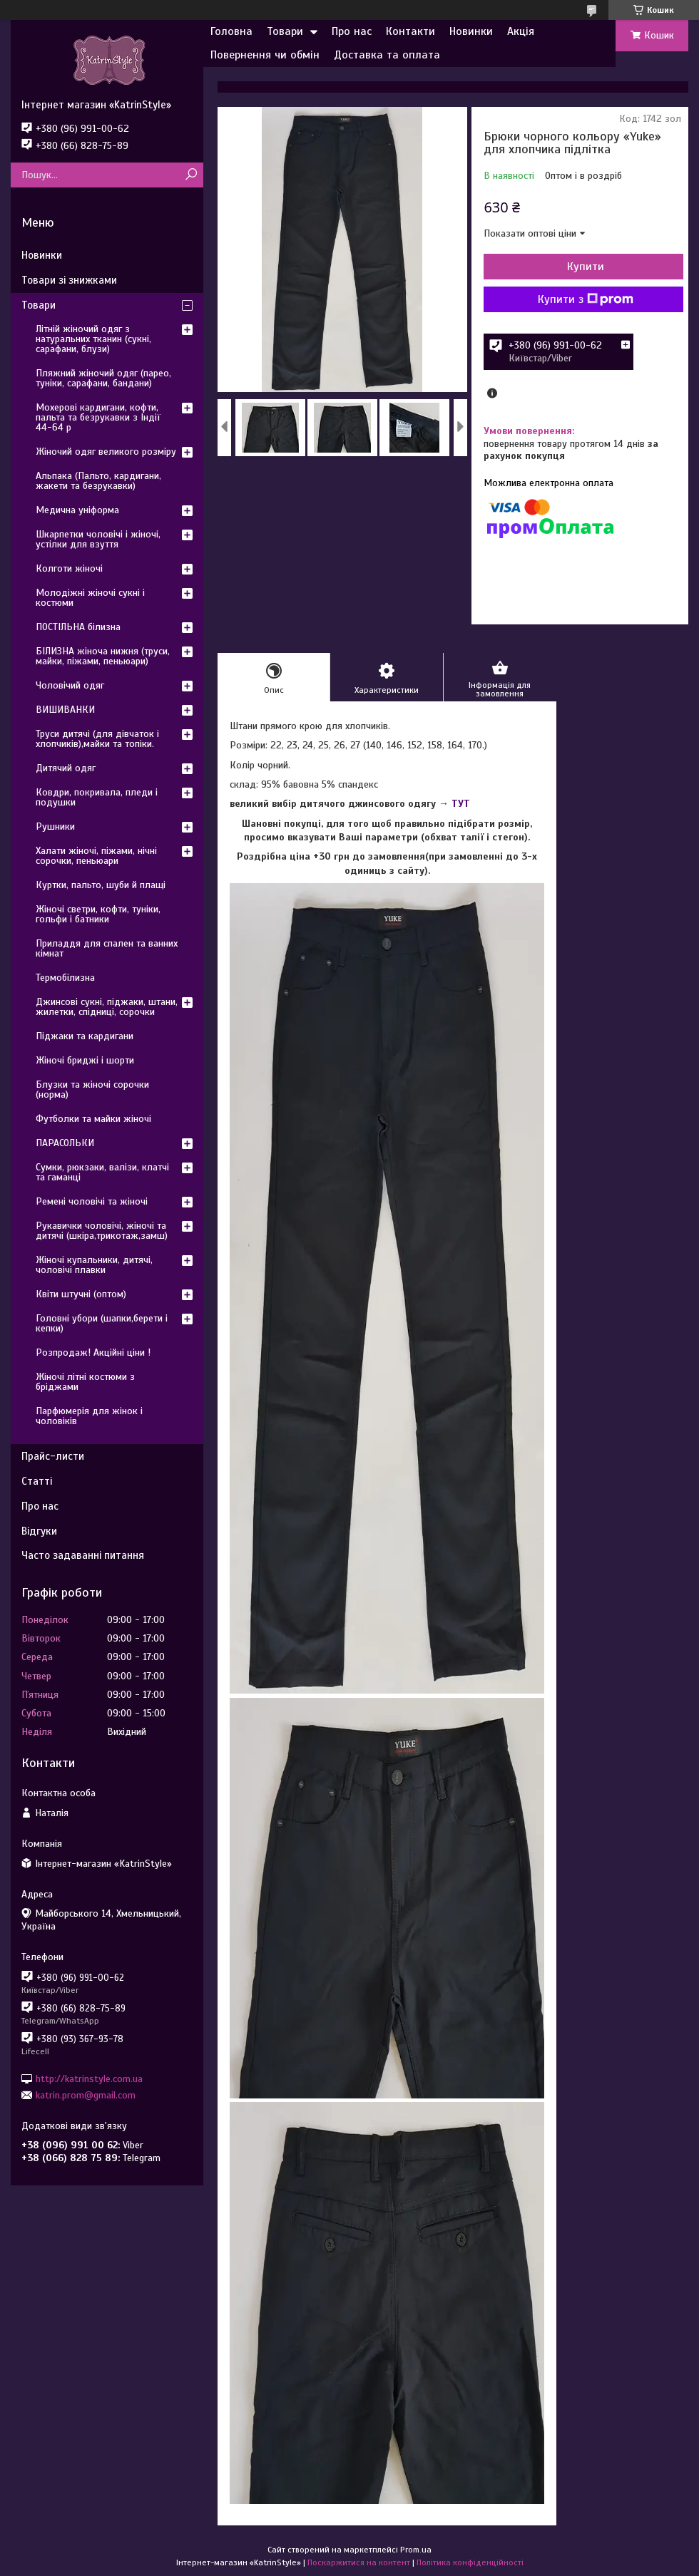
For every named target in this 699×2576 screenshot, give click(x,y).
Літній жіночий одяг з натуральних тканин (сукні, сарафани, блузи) (93, 339)
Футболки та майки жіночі (93, 1119)
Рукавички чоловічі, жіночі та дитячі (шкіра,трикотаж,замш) (102, 1231)
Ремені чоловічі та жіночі (92, 1201)
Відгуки (39, 1531)
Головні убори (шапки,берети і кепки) (102, 1323)
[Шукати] (190, 175)
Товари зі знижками (69, 280)
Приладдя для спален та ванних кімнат (107, 948)
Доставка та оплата (387, 55)
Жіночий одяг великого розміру (106, 451)
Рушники (55, 826)
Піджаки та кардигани (84, 1036)
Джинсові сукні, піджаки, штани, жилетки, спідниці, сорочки (107, 1007)
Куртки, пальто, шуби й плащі (100, 885)
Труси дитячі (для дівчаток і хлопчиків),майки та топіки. (97, 739)
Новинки (471, 31)
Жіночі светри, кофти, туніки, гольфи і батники (98, 914)
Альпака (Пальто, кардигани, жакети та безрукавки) (98, 481)
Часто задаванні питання (82, 1555)
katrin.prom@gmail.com (86, 2095)
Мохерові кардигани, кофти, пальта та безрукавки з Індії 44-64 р (98, 417)
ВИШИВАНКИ (65, 710)
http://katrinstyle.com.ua (89, 2078)
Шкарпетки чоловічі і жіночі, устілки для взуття (98, 539)
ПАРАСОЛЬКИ (65, 1143)
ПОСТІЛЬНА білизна (78, 627)
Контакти (410, 31)
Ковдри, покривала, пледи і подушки (97, 797)
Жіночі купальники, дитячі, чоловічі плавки (94, 1265)
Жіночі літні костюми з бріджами (85, 1382)
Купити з (585, 299)
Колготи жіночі (69, 568)
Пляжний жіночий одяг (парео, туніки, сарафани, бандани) (103, 378)
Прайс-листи (52, 1456)
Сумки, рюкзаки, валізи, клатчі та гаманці (102, 1172)
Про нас (352, 31)
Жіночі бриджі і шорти (85, 1060)
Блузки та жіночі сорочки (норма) (92, 1089)
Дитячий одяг (66, 768)
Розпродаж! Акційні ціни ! (93, 1352)
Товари (285, 31)
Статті (36, 1481)
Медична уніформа (77, 510)
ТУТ (460, 804)
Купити (585, 266)
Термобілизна (65, 978)
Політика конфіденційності (470, 2562)
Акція (520, 31)
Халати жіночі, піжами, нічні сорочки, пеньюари (96, 856)
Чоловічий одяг (70, 685)
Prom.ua (416, 2550)
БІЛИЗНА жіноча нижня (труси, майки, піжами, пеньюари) (103, 656)
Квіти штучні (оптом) (81, 1294)
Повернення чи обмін (265, 55)
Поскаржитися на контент (358, 2562)
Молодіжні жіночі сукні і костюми (90, 598)
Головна (231, 31)
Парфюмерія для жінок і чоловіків (89, 1416)
